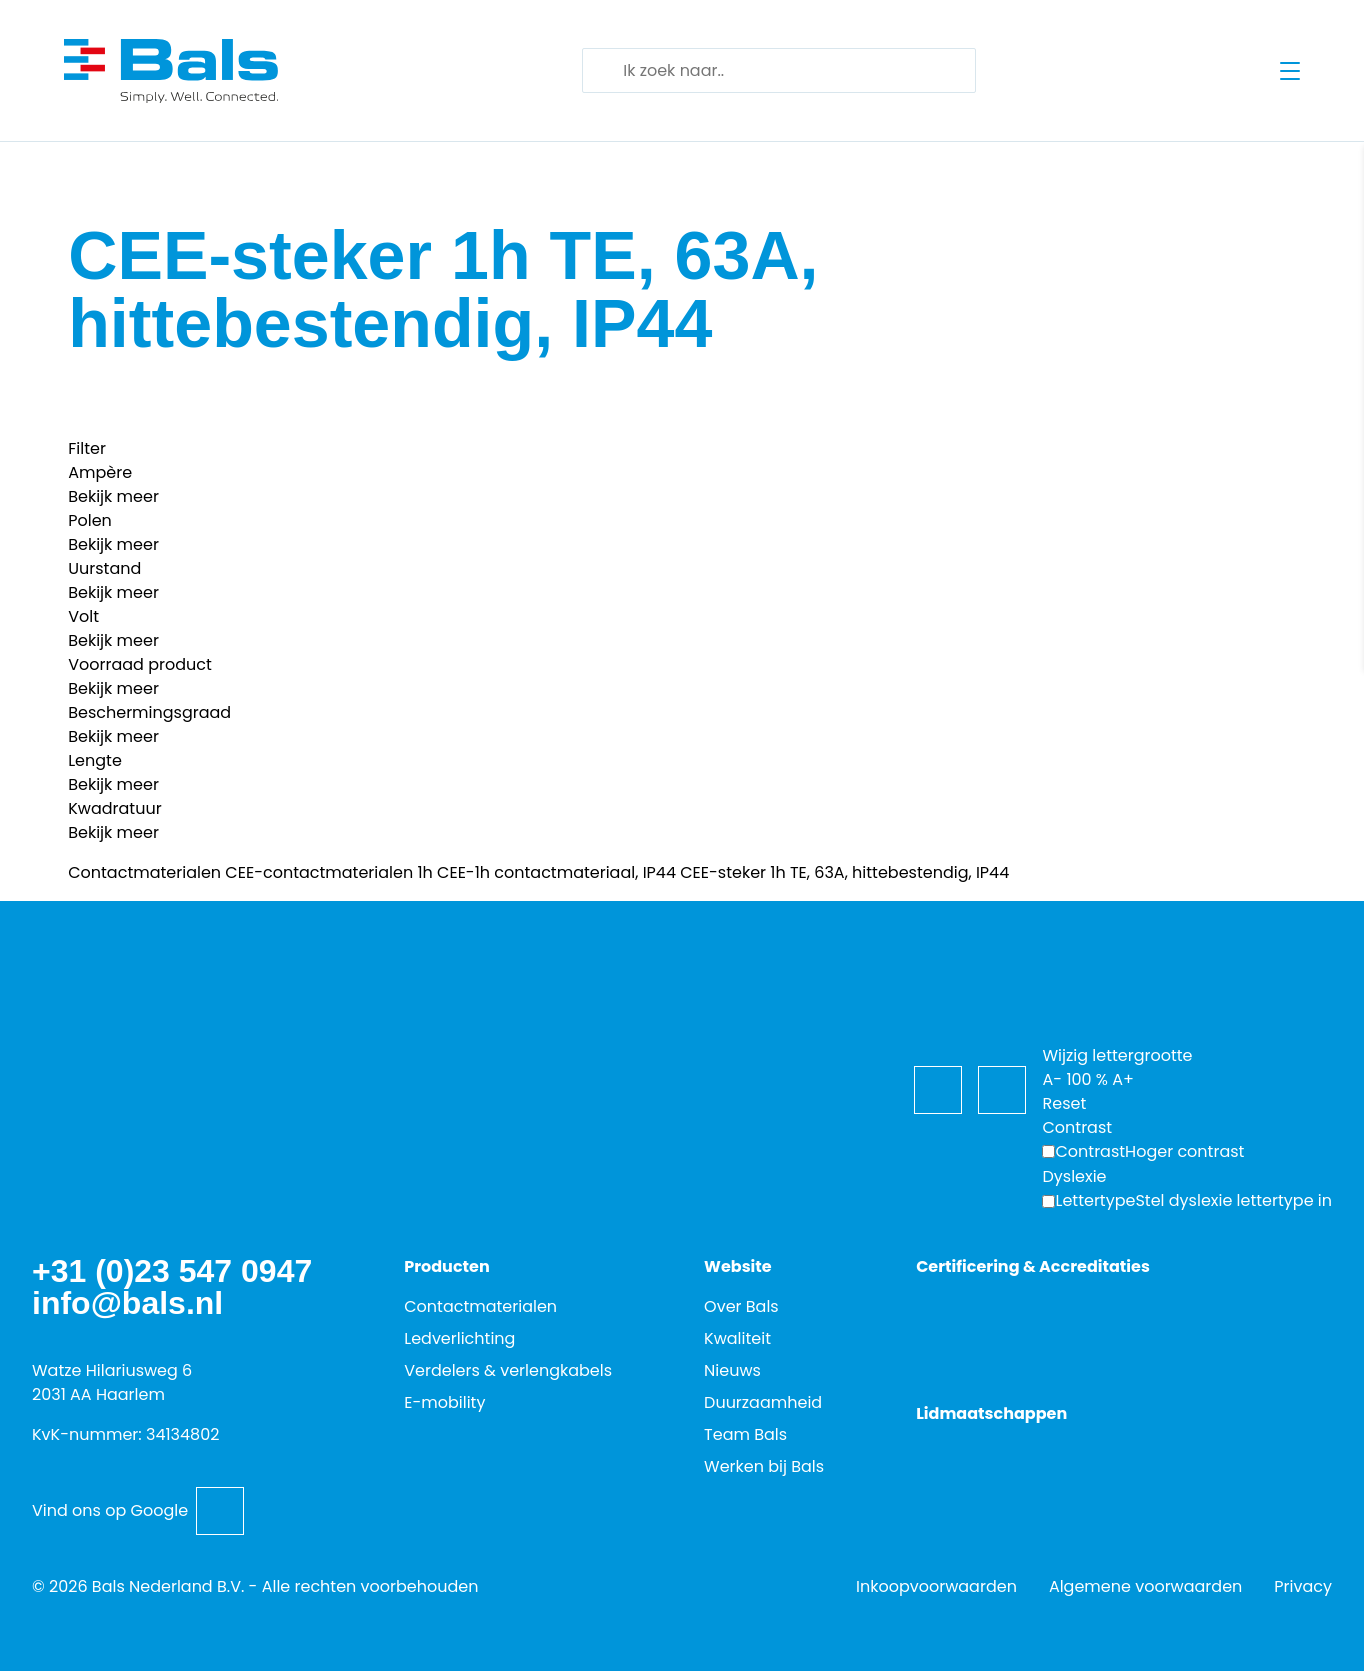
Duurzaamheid (763, 1402)
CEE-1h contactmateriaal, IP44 (556, 872)
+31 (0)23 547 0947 (172, 1271)
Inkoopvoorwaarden (936, 1586)
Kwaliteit (737, 1338)
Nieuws (732, 1370)
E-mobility (444, 1402)
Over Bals (741, 1306)
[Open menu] (1290, 71)
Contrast (1090, 1151)
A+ (1123, 1079)
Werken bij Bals (764, 1466)
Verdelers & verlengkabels (508, 1370)
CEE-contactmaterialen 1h (328, 872)
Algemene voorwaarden (1145, 1586)
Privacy (1303, 1586)
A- (1052, 1079)
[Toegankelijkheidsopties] (1066, 989)
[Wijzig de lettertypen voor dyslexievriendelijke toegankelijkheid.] (1187, 1201)
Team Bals (745, 1434)
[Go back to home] (171, 71)
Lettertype (1095, 1200)
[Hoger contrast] (1143, 1152)
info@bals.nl (127, 1303)
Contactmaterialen (144, 872)
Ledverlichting (459, 1338)
